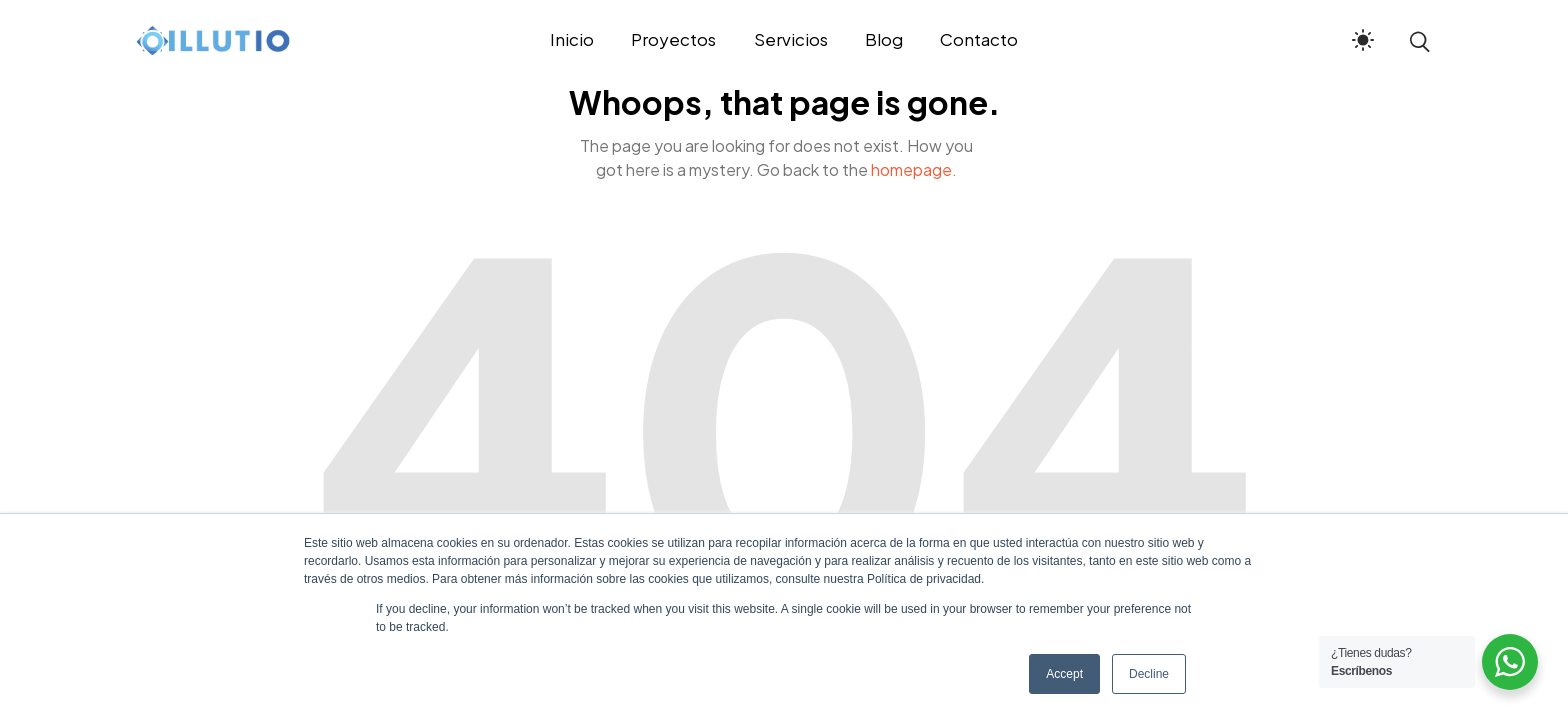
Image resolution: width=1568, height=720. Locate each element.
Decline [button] (1149, 674)
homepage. (914, 169)
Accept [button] (1064, 674)
